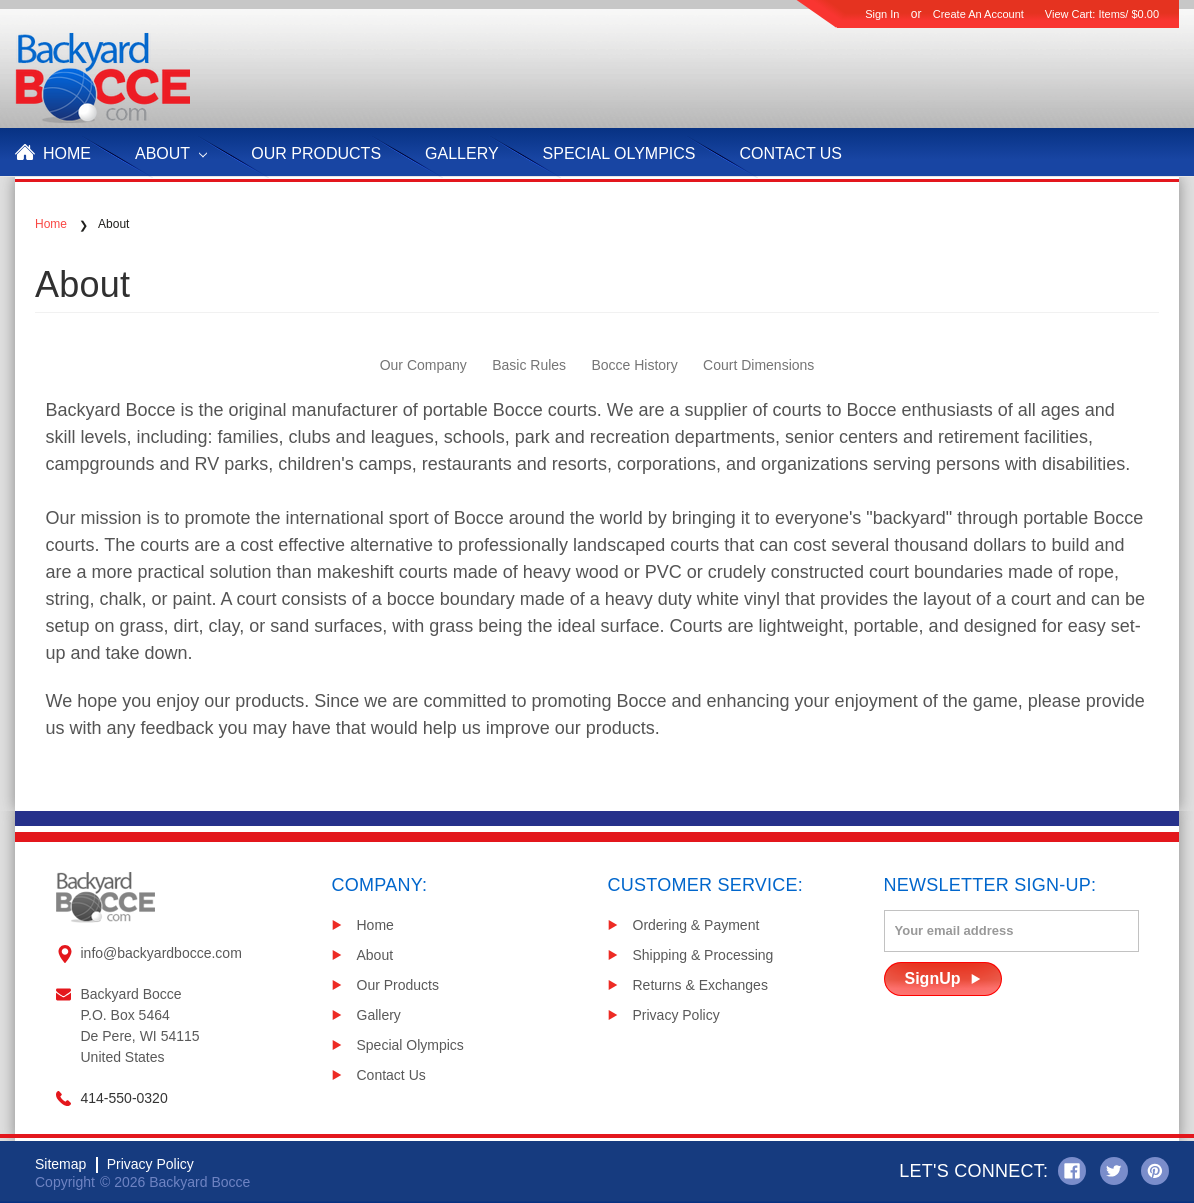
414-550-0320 (124, 1098)
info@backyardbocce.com (161, 953)
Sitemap (60, 1164)
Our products (316, 153)
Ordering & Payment (696, 925)
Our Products (398, 985)
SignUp (933, 978)
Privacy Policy (676, 1015)
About (171, 153)
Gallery (462, 153)
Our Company (423, 365)
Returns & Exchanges (700, 985)
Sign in (882, 14)
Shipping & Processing (703, 955)
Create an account (978, 14)
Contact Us (791, 153)
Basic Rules (529, 365)
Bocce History (634, 365)
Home (67, 153)
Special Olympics (619, 153)
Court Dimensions (758, 365)
